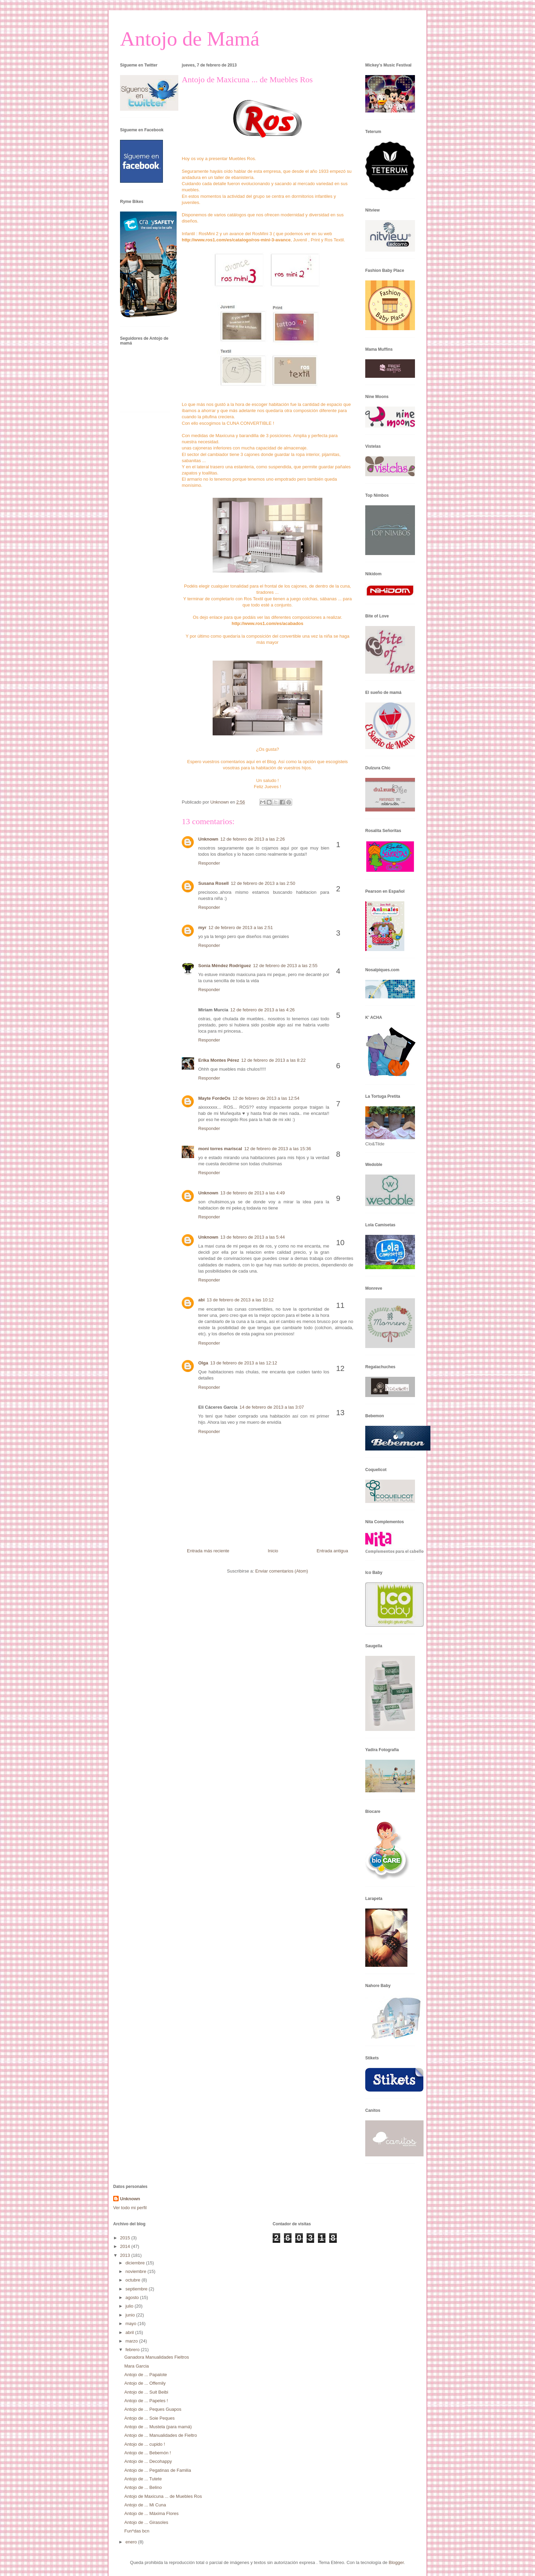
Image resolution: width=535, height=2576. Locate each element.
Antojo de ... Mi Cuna (145, 2504)
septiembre (137, 2288)
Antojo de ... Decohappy (148, 2461)
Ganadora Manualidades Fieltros (156, 2357)
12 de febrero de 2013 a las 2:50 (263, 883)
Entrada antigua (332, 1550)
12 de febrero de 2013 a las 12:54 (266, 1098)
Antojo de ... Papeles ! (146, 2400)
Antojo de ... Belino (143, 2487)
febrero (133, 2349)
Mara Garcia (136, 2366)
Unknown (208, 839)
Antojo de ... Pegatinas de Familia (157, 2470)
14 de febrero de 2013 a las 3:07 (271, 1407)
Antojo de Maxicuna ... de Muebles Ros (163, 2496)
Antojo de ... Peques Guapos (152, 2409)
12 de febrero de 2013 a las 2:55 (285, 965)
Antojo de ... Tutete (143, 2478)
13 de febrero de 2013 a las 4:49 (253, 1192)
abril (130, 2332)
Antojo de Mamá (190, 38)
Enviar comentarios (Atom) (281, 1571)
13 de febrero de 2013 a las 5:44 (253, 1237)
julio (130, 2306)
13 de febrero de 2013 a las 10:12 (240, 1299)
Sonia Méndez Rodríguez (224, 965)
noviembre (136, 2271)
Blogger (396, 2562)
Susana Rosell (213, 883)
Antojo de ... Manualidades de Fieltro (160, 2435)
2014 (125, 2246)
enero (132, 2541)
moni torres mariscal (220, 1148)
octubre (134, 2280)
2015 (125, 2237)
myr (202, 927)
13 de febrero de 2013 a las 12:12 (243, 1362)
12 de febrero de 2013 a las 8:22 (273, 1060)
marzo (132, 2341)
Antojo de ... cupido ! (144, 2444)
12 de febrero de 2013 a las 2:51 (241, 927)
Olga (203, 1362)
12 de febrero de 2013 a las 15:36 (277, 1148)
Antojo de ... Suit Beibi (146, 2392)
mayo (132, 2323)
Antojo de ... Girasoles (146, 2522)
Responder (209, 863)
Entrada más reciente (208, 1550)
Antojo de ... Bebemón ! (147, 2452)
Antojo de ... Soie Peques (149, 2418)
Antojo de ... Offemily (144, 2383)
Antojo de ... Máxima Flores (151, 2513)
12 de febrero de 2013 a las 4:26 (262, 1009)
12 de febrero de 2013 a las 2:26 (253, 839)
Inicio (273, 1550)
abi (201, 1299)
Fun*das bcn (136, 2530)
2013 (125, 2255)
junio (131, 2315)
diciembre (136, 2262)
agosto (133, 2297)
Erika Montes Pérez (218, 1060)
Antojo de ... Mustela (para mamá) (158, 2426)
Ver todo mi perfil (130, 2207)
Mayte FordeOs (214, 1098)
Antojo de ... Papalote (145, 2374)
